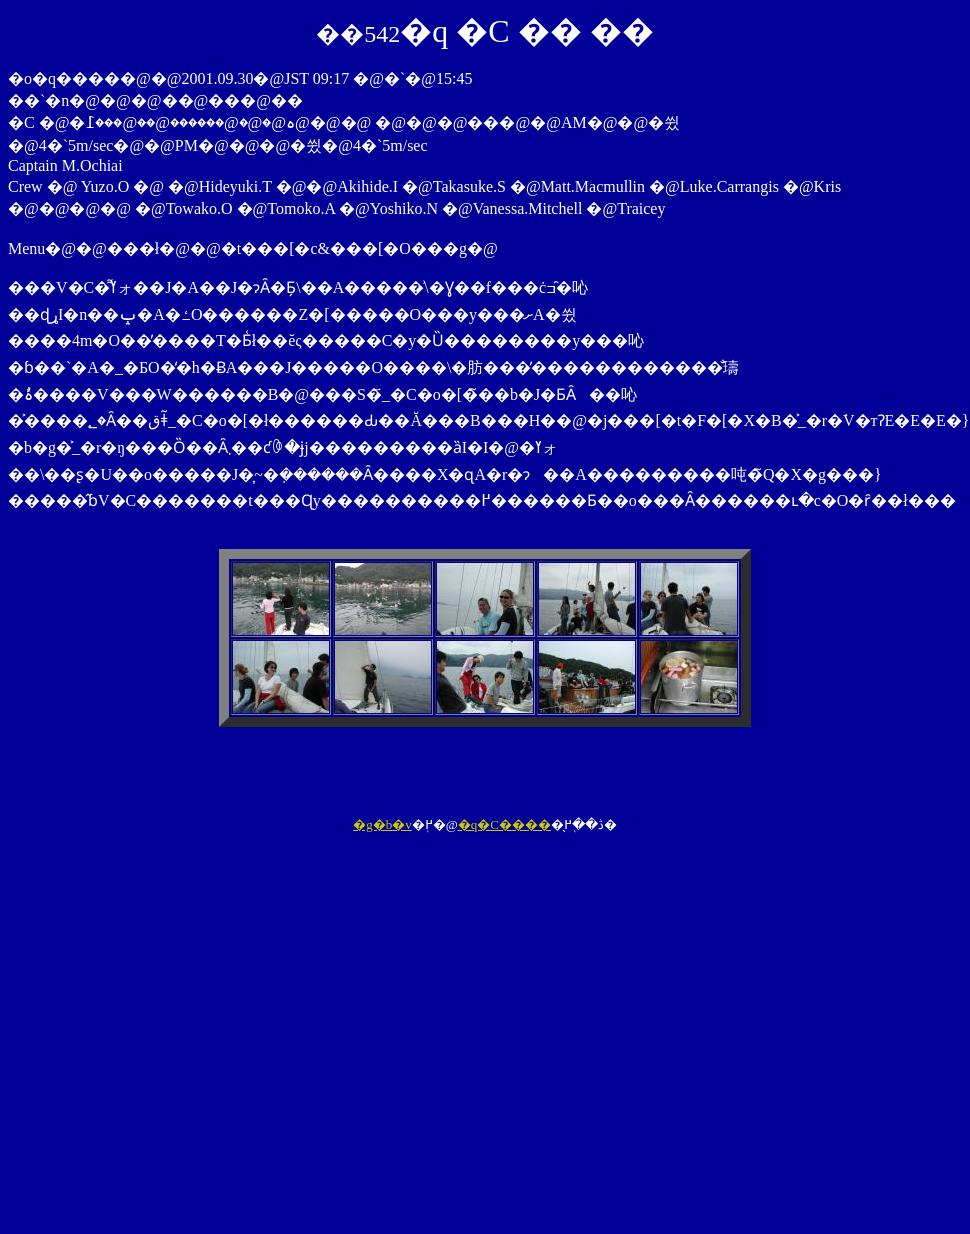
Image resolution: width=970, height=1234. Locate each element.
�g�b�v (382, 824)
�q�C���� (504, 824)
